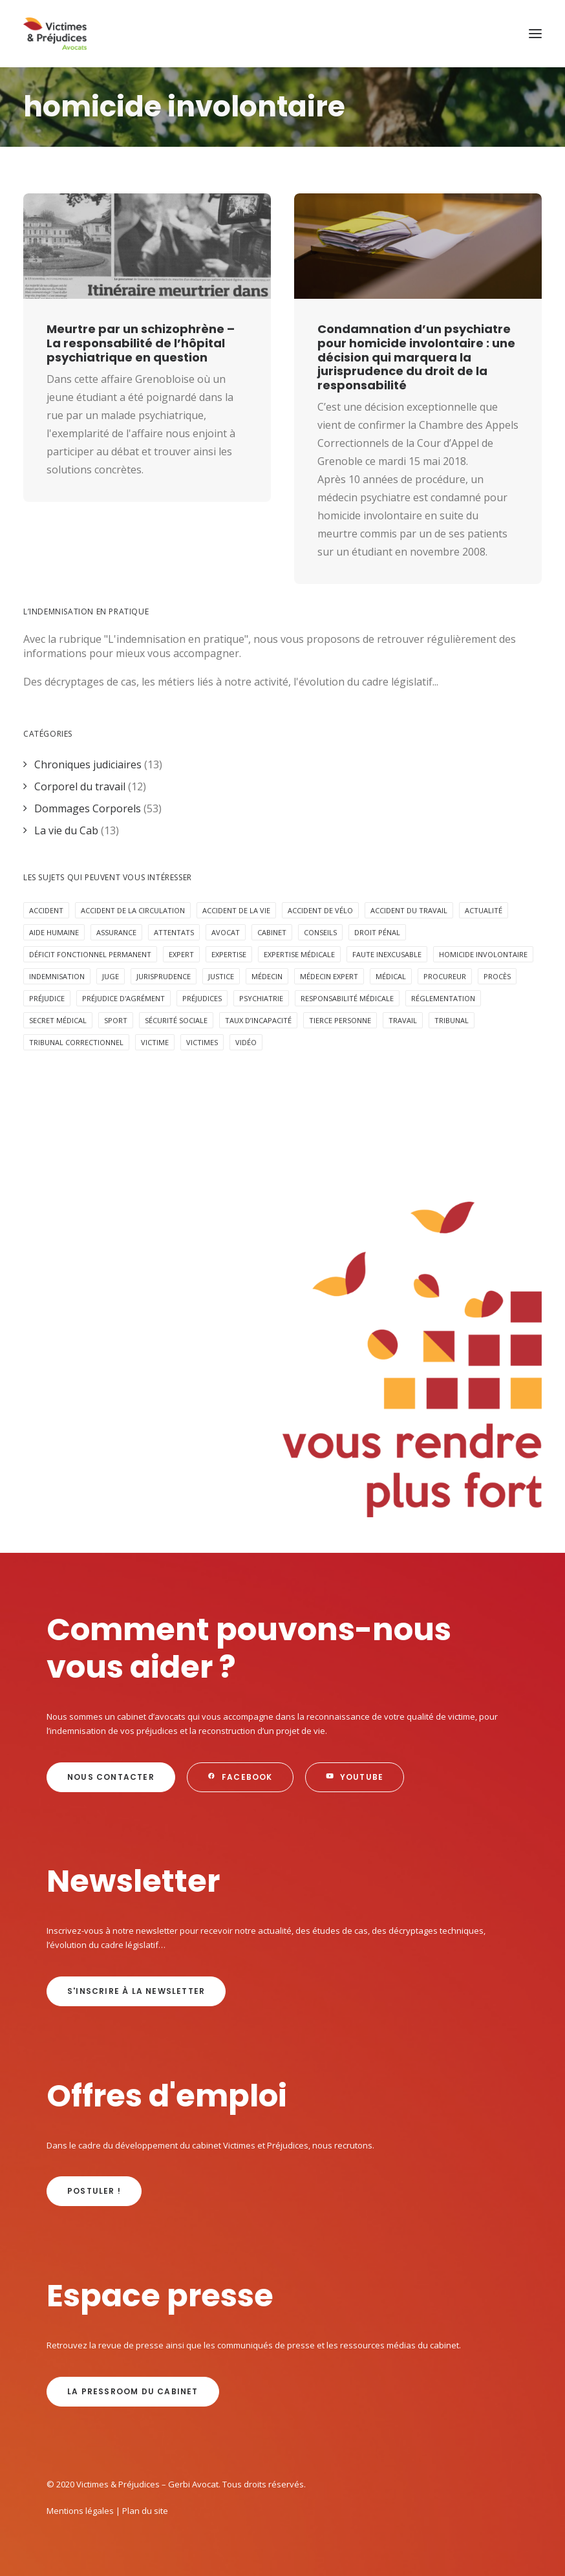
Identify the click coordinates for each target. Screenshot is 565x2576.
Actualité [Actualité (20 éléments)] (483, 910)
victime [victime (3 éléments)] (155, 1042)
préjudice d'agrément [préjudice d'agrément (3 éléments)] (123, 998)
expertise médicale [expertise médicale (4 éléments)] (299, 954)
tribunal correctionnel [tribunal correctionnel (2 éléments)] (76, 1042)
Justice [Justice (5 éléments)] (221, 976)
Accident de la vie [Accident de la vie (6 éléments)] (236, 910)
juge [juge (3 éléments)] (110, 976)
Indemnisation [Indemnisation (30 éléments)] (57, 976)
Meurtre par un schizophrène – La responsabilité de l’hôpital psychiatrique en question (141, 343)
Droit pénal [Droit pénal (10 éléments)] (377, 932)
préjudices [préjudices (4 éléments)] (202, 998)
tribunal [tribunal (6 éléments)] (451, 1020)
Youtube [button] (355, 1776)
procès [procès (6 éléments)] (497, 976)
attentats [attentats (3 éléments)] (174, 932)
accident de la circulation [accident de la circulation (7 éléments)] (133, 910)
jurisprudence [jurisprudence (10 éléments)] (163, 976)
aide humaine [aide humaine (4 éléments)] (54, 932)
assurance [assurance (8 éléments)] (116, 932)
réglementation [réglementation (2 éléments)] (443, 998)
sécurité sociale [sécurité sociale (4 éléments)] (176, 1020)
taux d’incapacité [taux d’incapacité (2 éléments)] (258, 1020)
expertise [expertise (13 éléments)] (228, 954)
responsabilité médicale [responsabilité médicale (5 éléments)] (347, 998)
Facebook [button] (240, 1776)
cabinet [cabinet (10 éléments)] (271, 932)
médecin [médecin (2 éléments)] (266, 976)
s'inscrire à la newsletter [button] (136, 1991)
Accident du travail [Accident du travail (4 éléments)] (408, 910)
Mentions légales (80, 2510)
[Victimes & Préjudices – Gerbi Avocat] (55, 33)
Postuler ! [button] (94, 2190)
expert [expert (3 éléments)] (181, 954)
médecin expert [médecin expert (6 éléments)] (329, 976)
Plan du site (145, 2510)
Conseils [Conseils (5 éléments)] (320, 932)
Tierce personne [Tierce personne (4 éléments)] (340, 1020)
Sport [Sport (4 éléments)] (115, 1020)
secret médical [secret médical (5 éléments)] (58, 1020)
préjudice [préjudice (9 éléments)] (47, 998)
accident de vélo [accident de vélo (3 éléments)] (320, 910)
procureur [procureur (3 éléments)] (444, 976)
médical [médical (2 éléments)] (391, 976)
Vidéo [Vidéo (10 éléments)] (246, 1042)
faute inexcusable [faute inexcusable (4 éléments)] (386, 954)
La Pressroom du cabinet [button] (132, 2391)
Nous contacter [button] (111, 1776)
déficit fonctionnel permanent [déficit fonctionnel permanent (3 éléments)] (90, 954)
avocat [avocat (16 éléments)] (225, 932)
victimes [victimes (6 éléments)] (202, 1042)
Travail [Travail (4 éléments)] (403, 1020)
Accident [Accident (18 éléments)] (46, 910)
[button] (535, 33)
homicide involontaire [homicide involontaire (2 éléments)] (483, 954)
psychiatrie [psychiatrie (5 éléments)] (261, 998)
